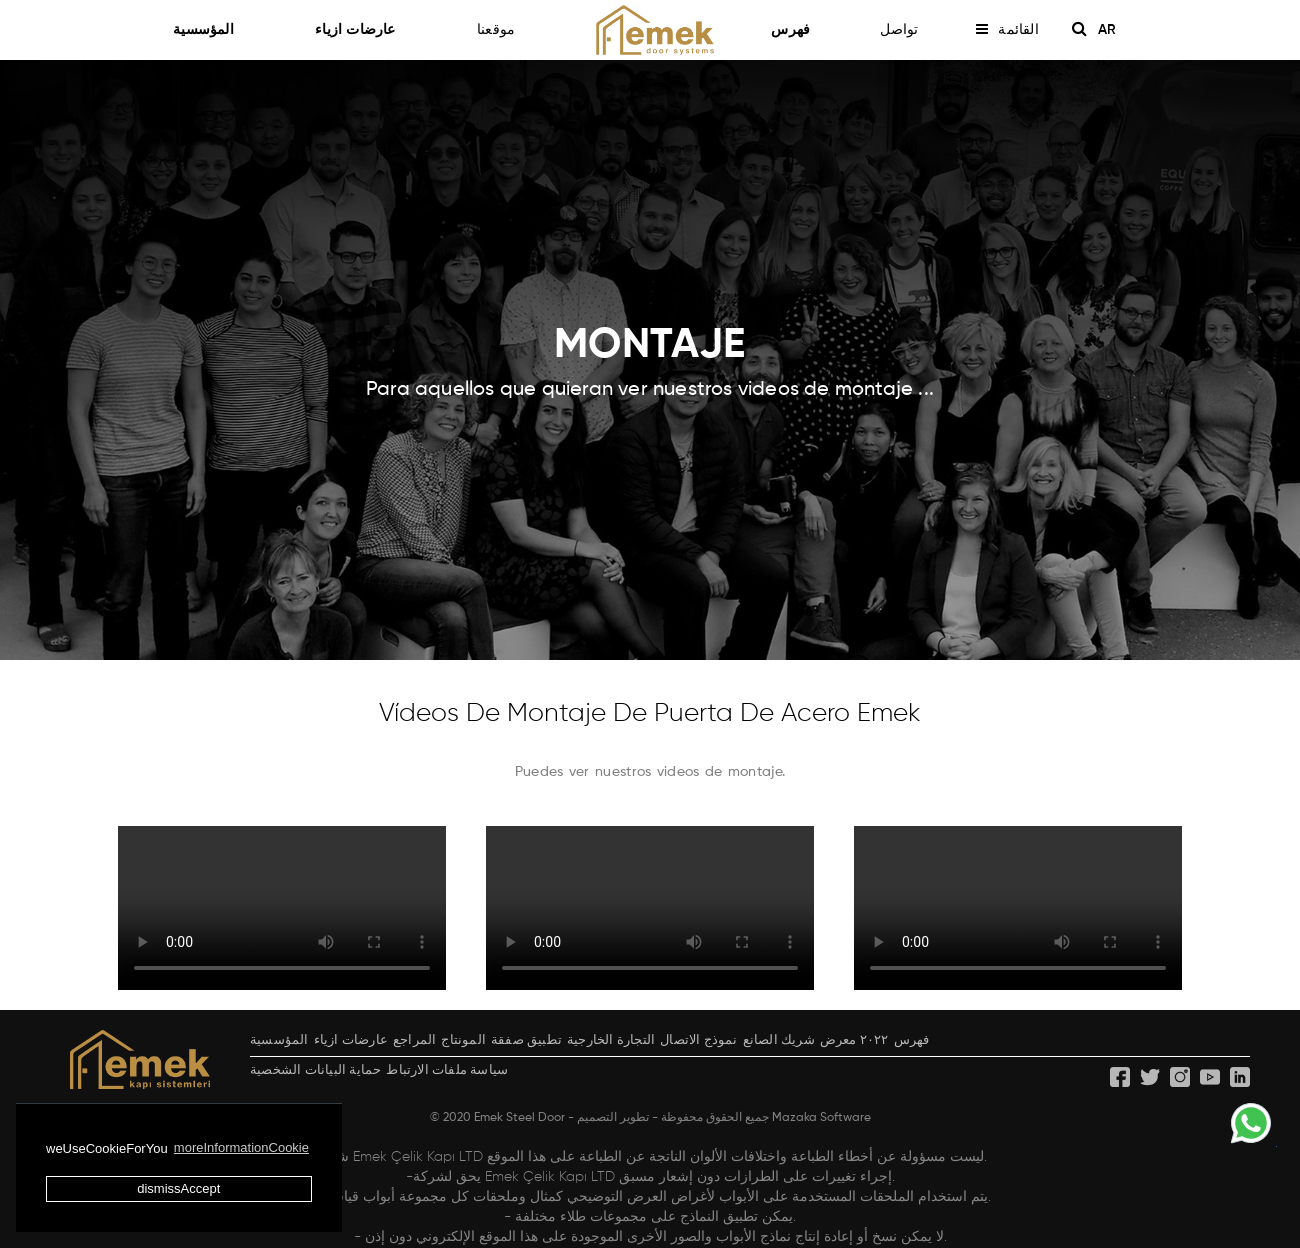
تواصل (899, 30)
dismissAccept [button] (178, 1188)
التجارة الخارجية (611, 1040)
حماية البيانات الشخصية (315, 1070)
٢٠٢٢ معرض (854, 1040)
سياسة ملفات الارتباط (447, 1070)
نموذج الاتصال (698, 1040)
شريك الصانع (779, 1040)
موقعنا (496, 30)
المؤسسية (212, 30)
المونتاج (463, 1040)
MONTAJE (649, 346)
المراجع (414, 1040)
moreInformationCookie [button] (241, 1147)
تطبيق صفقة (526, 1040)
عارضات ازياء (364, 30)
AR (1114, 30)
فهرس (790, 30)
